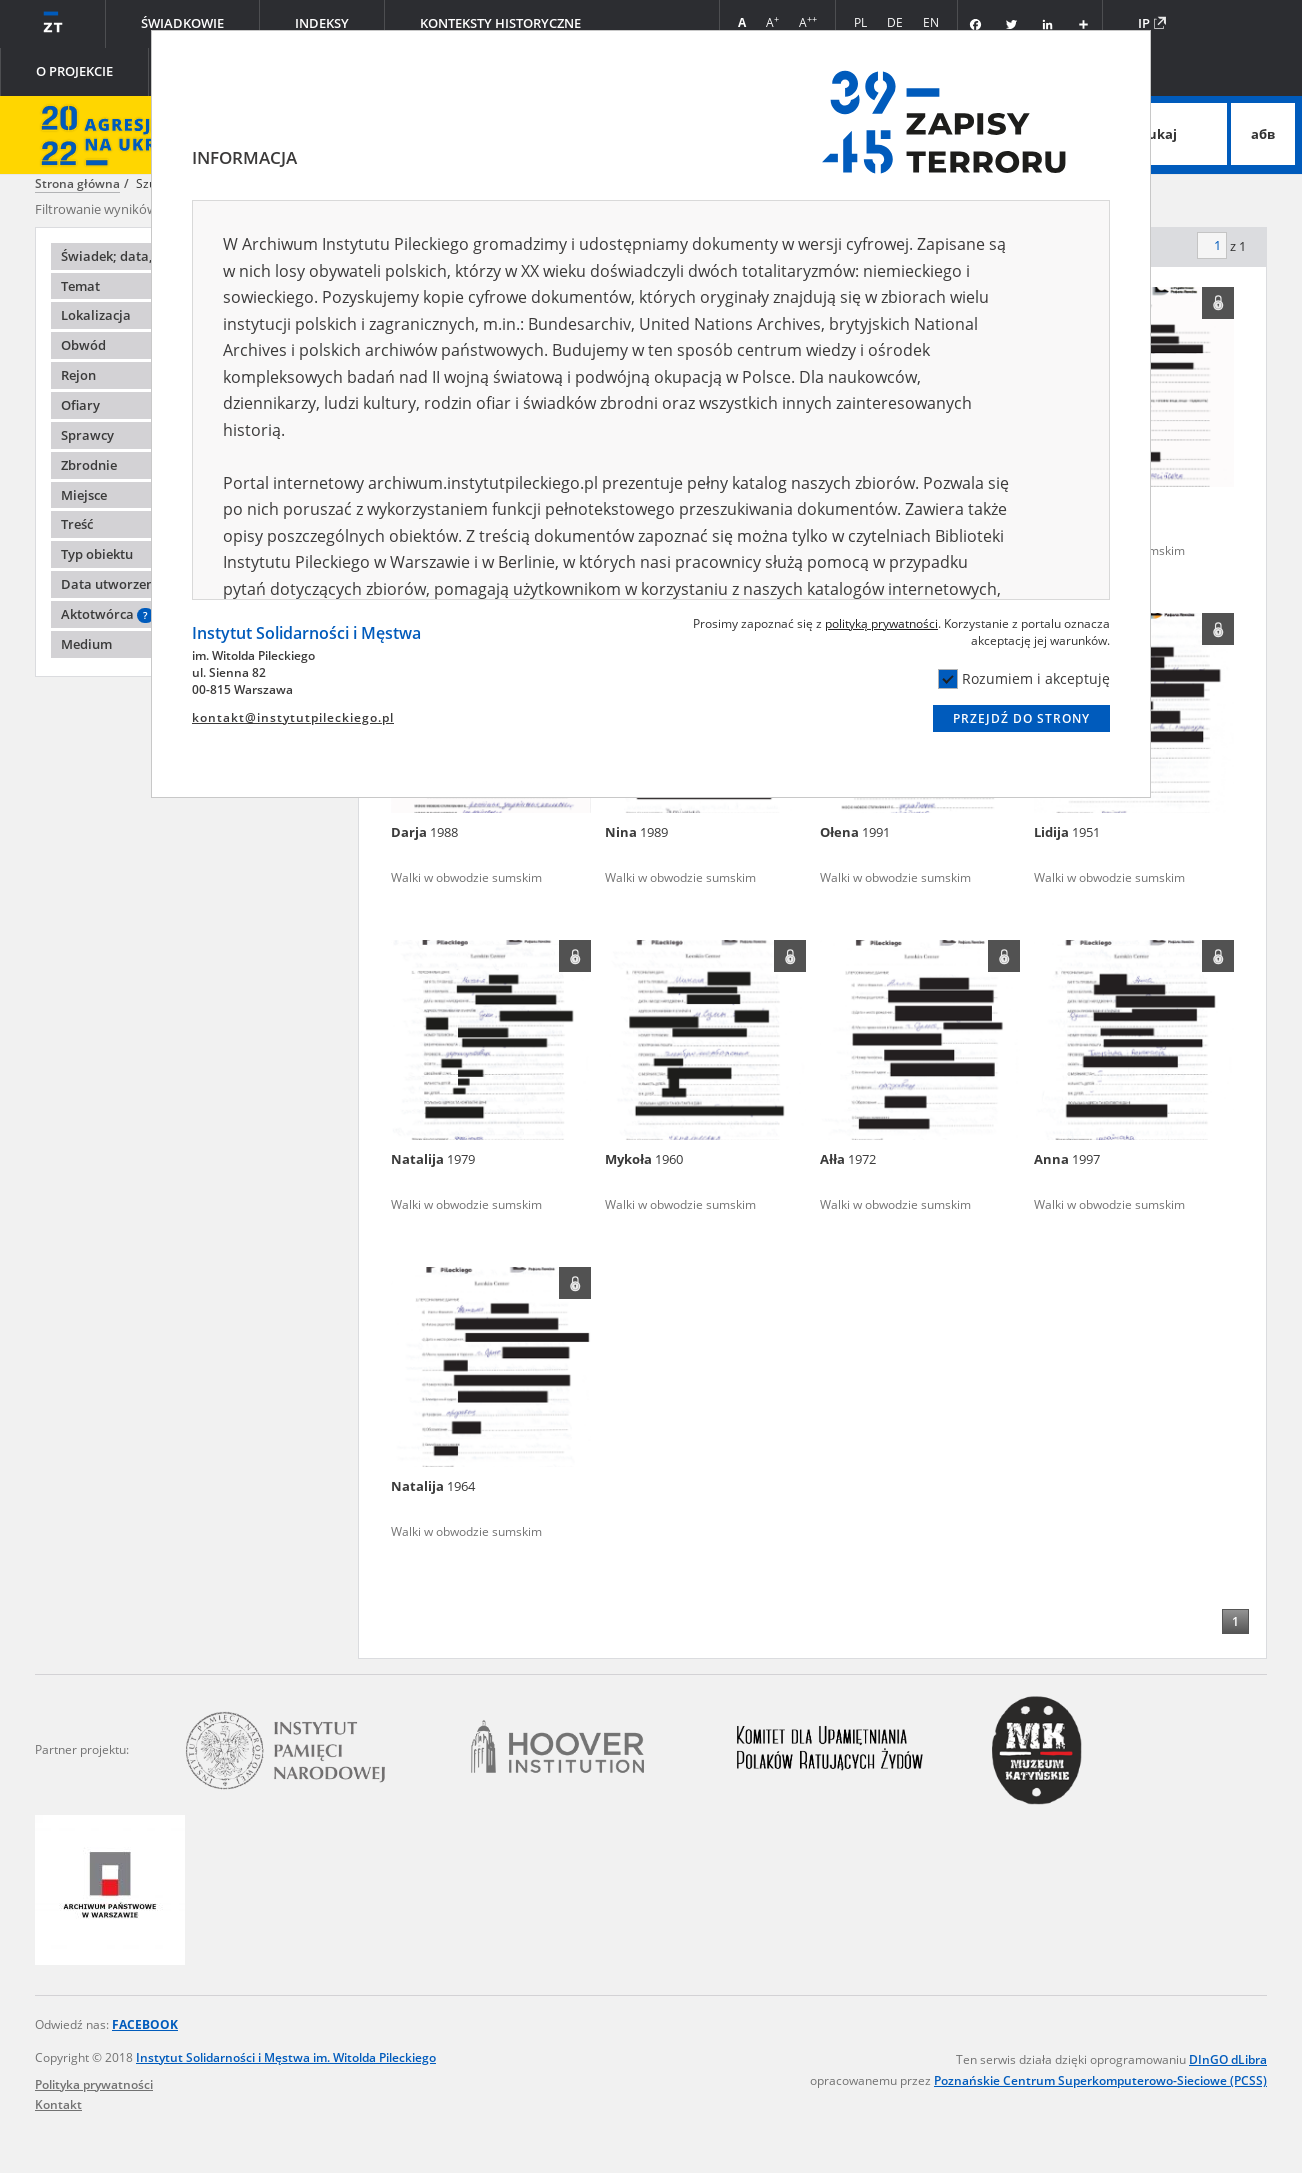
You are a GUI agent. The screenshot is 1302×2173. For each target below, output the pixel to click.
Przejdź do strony (1021, 718)
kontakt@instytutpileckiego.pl (293, 717)
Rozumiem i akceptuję (1024, 679)
